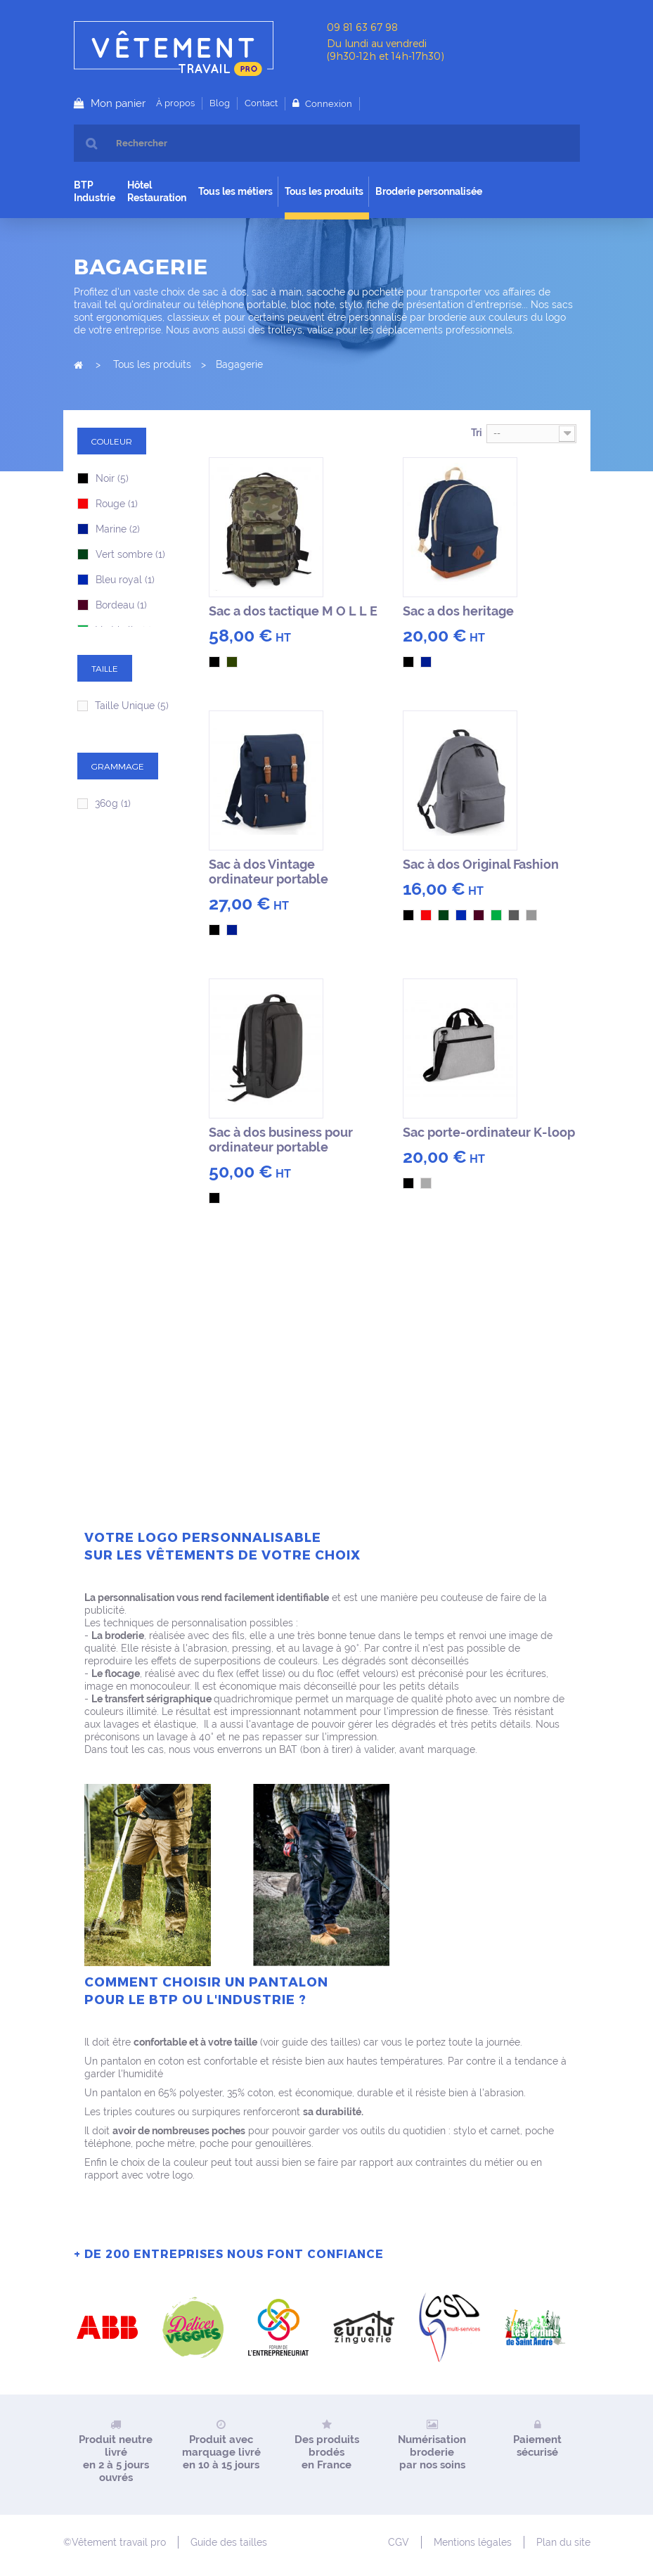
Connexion (327, 103)
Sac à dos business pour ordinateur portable (281, 1139)
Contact (261, 103)
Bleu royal (125, 579)
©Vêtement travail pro (114, 2542)
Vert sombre (130, 554)
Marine (118, 529)
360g (113, 803)
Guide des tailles (228, 2542)
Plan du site (563, 2542)
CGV (398, 2542)
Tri (476, 432)
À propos (175, 103)
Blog (219, 103)
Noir (112, 478)
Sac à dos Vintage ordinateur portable (268, 871)
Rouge (117, 503)
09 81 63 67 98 (362, 27)
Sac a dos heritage (458, 611)
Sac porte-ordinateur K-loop (489, 1132)
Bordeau (121, 605)
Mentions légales (473, 2542)
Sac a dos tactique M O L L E (293, 611)
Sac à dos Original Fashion (481, 864)
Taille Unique (132, 705)
